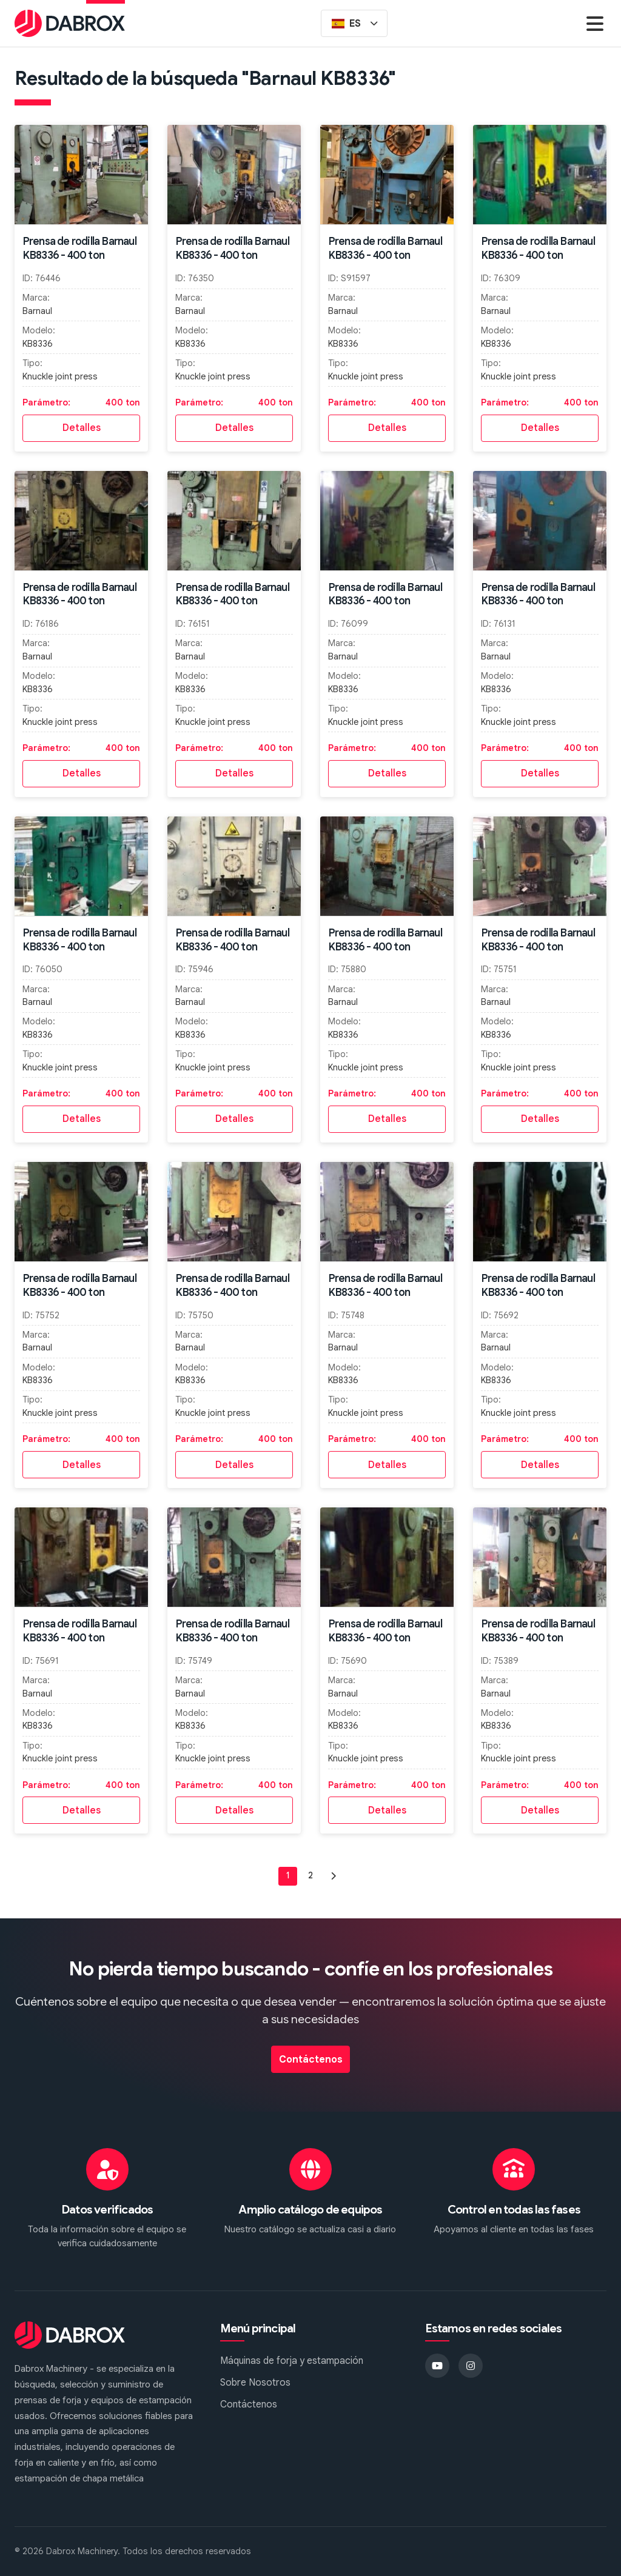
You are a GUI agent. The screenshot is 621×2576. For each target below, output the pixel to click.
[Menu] (594, 23)
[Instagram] (470, 2366)
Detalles (81, 428)
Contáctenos (311, 2060)
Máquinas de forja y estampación (291, 2361)
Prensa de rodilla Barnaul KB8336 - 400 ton (79, 248)
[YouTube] (437, 2366)
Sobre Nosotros (255, 2383)
